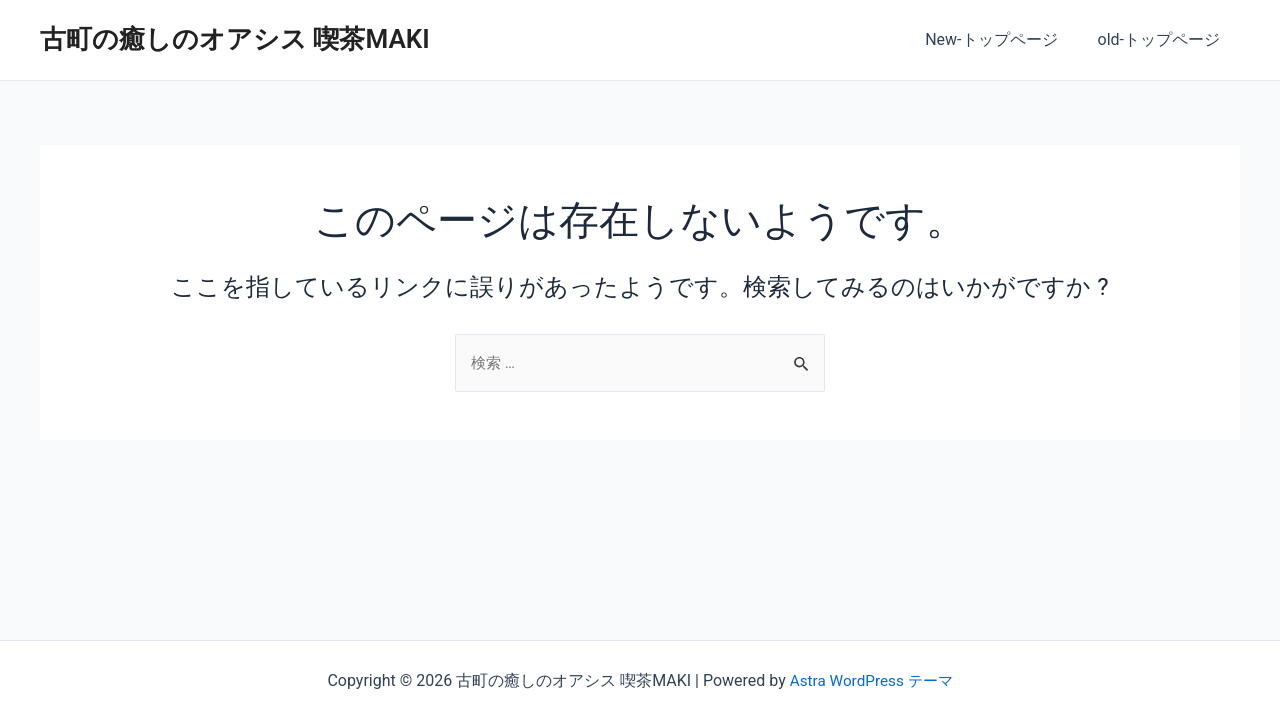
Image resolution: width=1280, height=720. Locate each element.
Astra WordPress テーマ (870, 680)
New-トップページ (1003, 39)
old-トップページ (1163, 39)
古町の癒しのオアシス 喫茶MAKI (235, 39)
